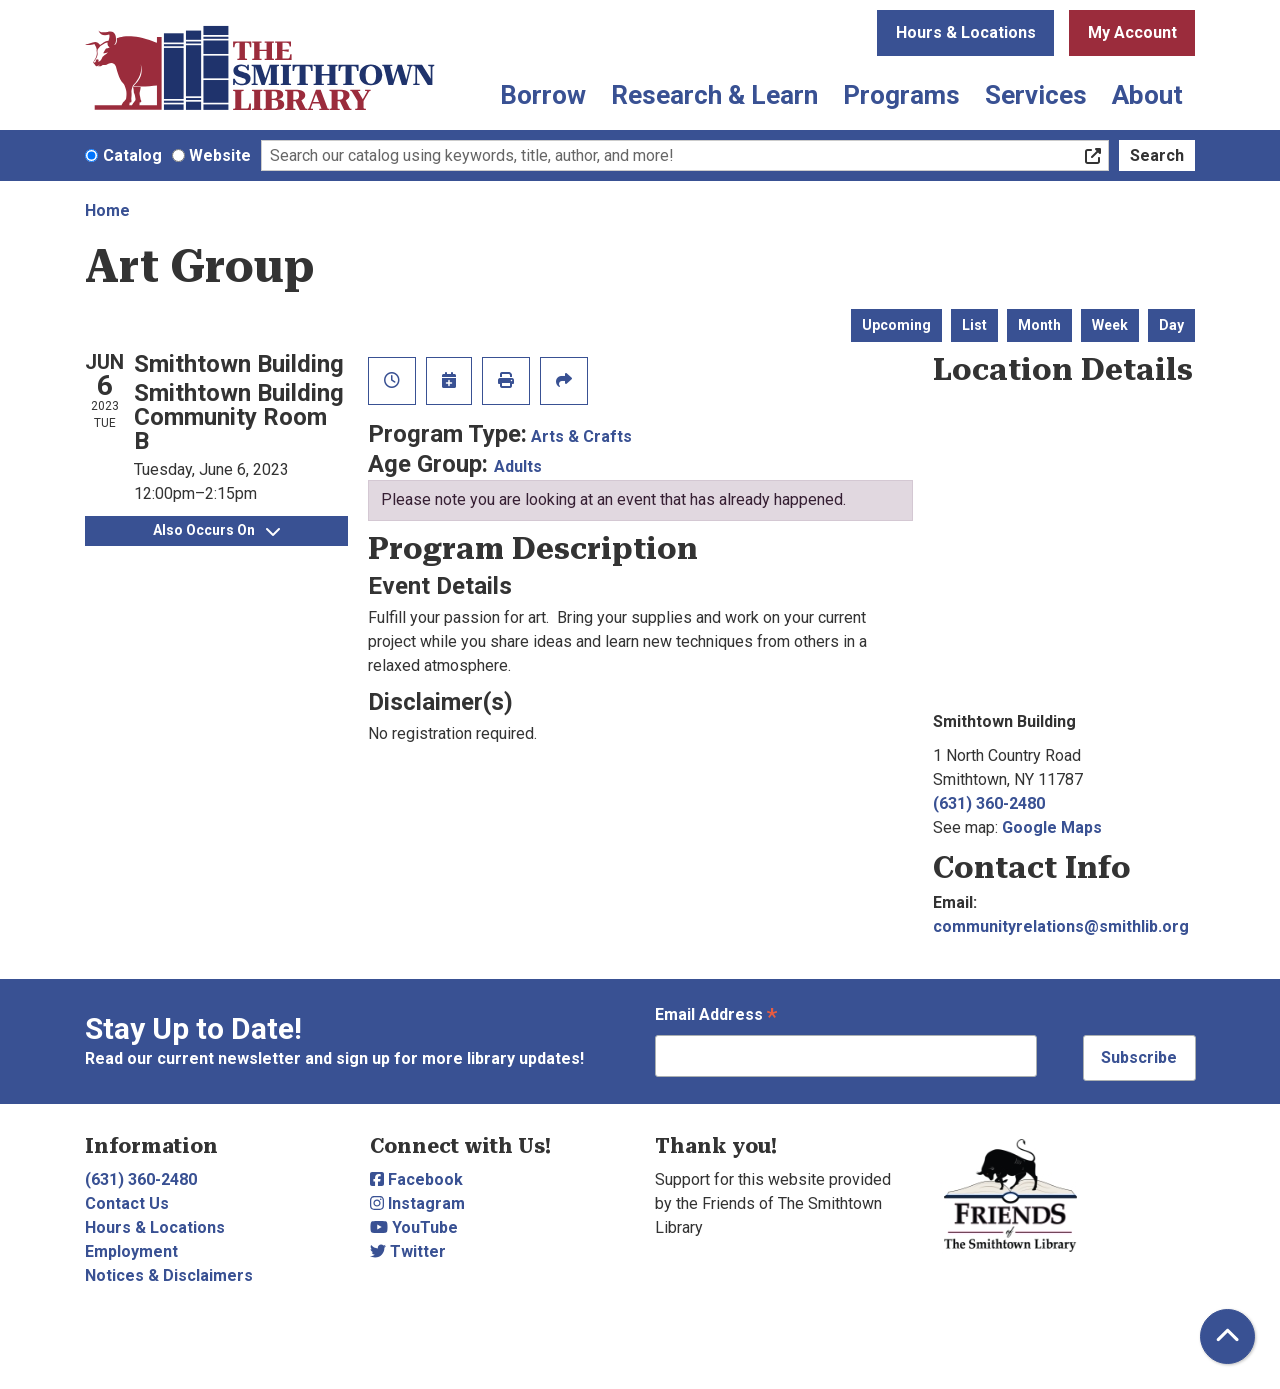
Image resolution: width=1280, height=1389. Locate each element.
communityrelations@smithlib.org (1061, 926)
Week (1110, 325)
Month (1039, 325)
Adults (518, 466)
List (974, 325)
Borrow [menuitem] (543, 95)
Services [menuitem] (1036, 95)
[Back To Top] (1227, 1336)
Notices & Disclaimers (169, 1275)
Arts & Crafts (581, 436)
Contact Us (127, 1203)
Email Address (716, 1016)
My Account (1132, 32)
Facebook (416, 1179)
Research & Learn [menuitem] (714, 95)
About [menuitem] (1147, 95)
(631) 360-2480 (989, 803)
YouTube (414, 1227)
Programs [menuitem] (901, 95)
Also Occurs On (216, 530)
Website (220, 155)
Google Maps (1052, 827)
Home (107, 210)
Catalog (132, 155)
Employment (131, 1251)
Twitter (408, 1251)
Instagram (417, 1203)
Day (1171, 325)
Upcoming (896, 325)
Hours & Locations (966, 32)
